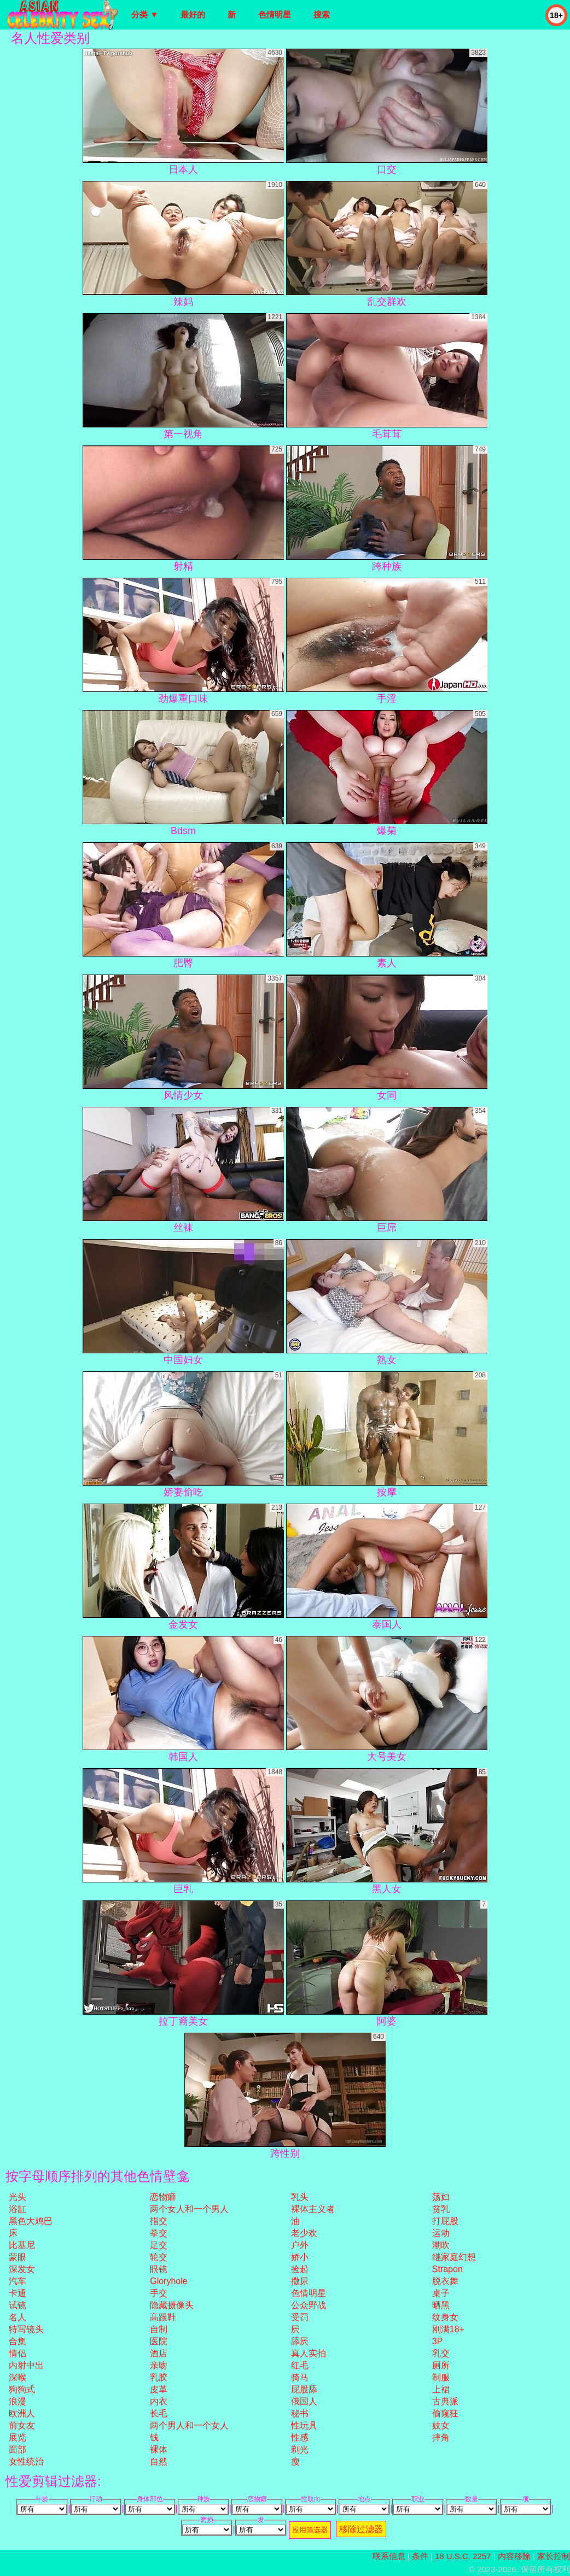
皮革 (158, 2389)
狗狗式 (22, 2389)
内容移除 (514, 2556)
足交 (158, 2245)
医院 (158, 2341)
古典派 (445, 2401)
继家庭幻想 (454, 2257)
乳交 (441, 2353)
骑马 (300, 2377)
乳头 (300, 2197)
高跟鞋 (163, 2317)
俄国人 (304, 2401)
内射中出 (26, 2365)
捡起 (300, 2269)
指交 (158, 2221)
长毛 (158, 2413)
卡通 (17, 2293)
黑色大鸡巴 (31, 2221)
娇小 (300, 2257)
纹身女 (445, 2317)
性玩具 (304, 2425)
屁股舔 (304, 2389)
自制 (158, 2329)
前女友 (22, 2425)
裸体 (158, 2449)
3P (437, 2341)
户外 (300, 2245)
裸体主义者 (313, 2209)
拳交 (158, 2233)
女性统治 (26, 2461)
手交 (158, 2293)
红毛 (300, 2365)
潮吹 (441, 2245)
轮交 (158, 2257)
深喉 (17, 2377)
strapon (447, 2269)
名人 (17, 2317)
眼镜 (158, 2269)
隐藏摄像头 (172, 2305)
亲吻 (158, 2365)
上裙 (441, 2389)
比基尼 (22, 2245)
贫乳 (441, 2209)
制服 (441, 2377)
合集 (17, 2341)
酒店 (158, 2353)
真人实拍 (308, 2353)
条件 (420, 2556)
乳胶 (158, 2377)
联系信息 (389, 2556)
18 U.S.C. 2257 (463, 2556)
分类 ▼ (144, 14)
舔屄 (300, 2341)
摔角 (441, 2437)
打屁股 (445, 2221)
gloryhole (168, 2281)
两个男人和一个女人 (189, 2425)
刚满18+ (448, 2329)
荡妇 (441, 2197)
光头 (17, 2197)
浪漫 (17, 2401)
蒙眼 (17, 2257)
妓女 (441, 2425)
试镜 (17, 2305)
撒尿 (300, 2281)
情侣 (17, 2353)
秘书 (300, 2413)
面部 (17, 2449)
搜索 (321, 14)
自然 (158, 2461)
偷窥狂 (445, 2413)
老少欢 (304, 2233)
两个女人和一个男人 (189, 2209)
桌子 (441, 2293)
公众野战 (308, 2305)
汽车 (17, 2281)
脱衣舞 (445, 2281)
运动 (441, 2233)
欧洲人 (22, 2413)
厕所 (441, 2365)
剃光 (300, 2449)
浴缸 (17, 2209)
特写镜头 (26, 2329)
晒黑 (441, 2305)
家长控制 (553, 2556)
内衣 (158, 2401)
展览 (17, 2437)
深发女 (22, 2269)
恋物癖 (163, 2197)
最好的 (193, 14)
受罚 (300, 2317)
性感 (300, 2437)
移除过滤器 (361, 2529)
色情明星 (274, 14)
